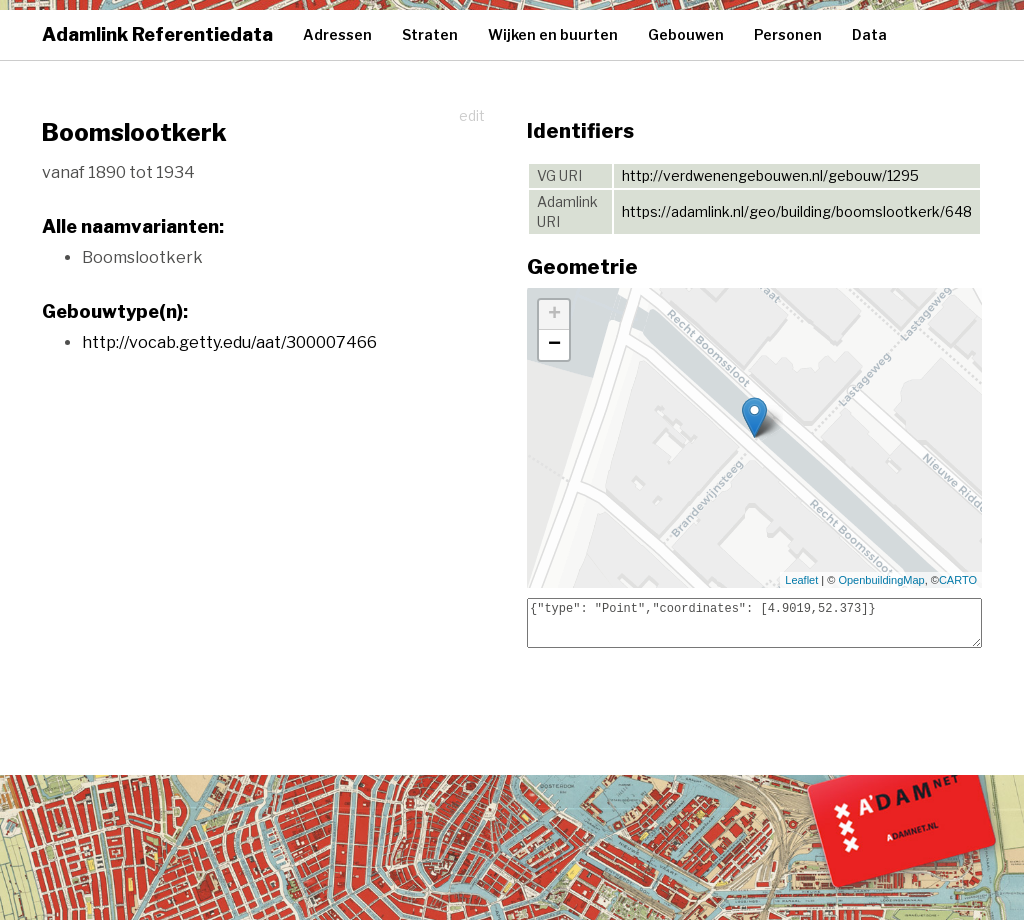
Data (869, 34)
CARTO (958, 580)
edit (472, 115)
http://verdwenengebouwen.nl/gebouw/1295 (770, 175)
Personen (788, 34)
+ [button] (554, 315)
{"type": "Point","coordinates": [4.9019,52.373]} (754, 623)
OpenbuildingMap (881, 580)
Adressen (337, 34)
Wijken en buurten (553, 34)
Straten (430, 34)
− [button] (554, 345)
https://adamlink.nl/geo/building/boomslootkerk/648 (797, 211)
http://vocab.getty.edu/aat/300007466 (229, 342)
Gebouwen (686, 34)
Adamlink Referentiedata (157, 34)
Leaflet (801, 580)
